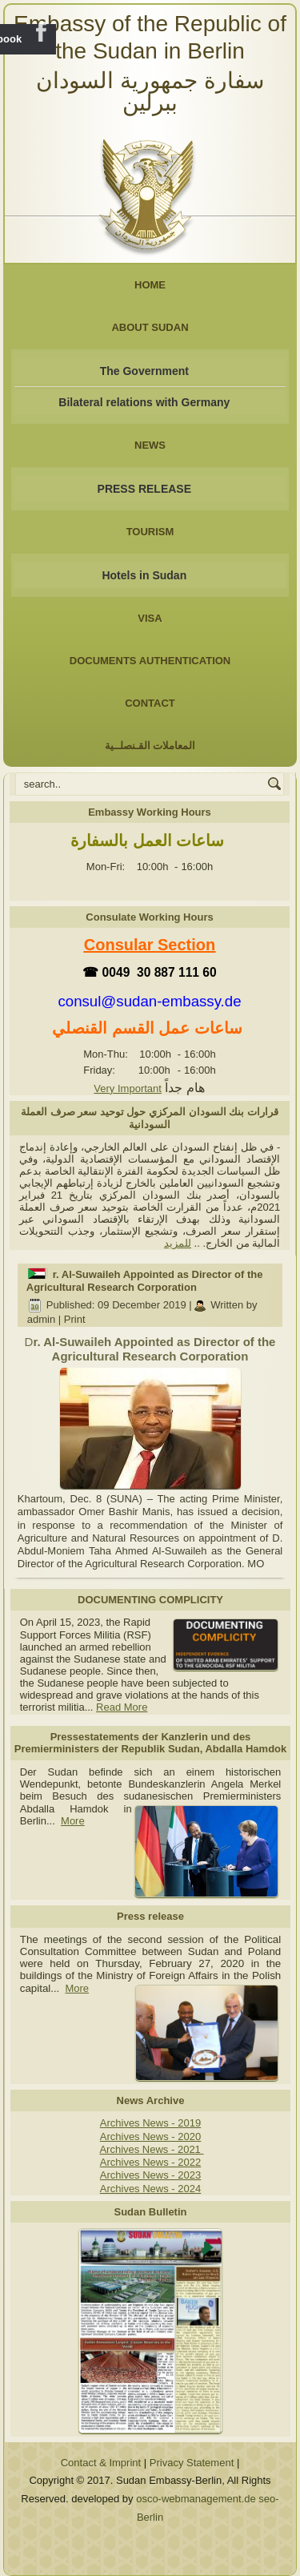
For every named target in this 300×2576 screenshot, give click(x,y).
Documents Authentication (150, 661)
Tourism (150, 532)
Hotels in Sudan (144, 575)
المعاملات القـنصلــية (150, 746)
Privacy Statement (192, 2463)
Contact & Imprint (101, 2463)
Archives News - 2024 (150, 2189)
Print (75, 1319)
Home (150, 285)
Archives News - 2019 (150, 2123)
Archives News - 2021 (151, 2149)
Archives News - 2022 (150, 2162)
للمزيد (177, 1243)
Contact (150, 703)
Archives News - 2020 (150, 2137)
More (73, 1821)
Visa (150, 618)
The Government (144, 371)
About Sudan (149, 327)
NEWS (150, 445)
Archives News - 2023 (150, 2175)
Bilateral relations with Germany (144, 402)
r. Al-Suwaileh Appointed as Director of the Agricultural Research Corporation (144, 1280)
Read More (121, 1707)
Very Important (128, 1088)
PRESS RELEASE (144, 488)
